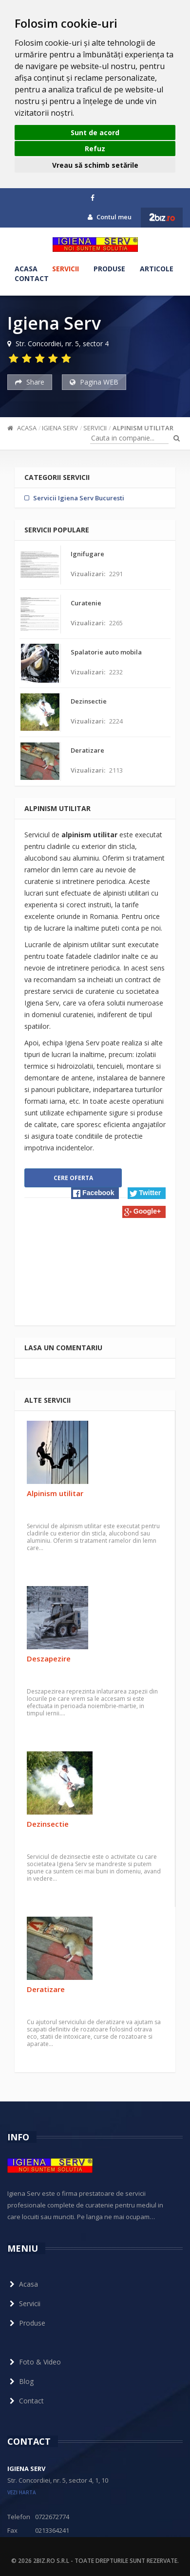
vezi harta (21, 2492)
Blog (20, 2381)
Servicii (65, 268)
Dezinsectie (48, 1823)
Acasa (26, 268)
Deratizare (46, 1989)
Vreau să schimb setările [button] (95, 165)
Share (29, 382)
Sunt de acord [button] (95, 132)
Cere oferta (73, 1178)
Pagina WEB (94, 382)
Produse (109, 268)
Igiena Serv (60, 427)
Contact (32, 278)
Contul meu (110, 216)
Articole (156, 268)
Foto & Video (34, 2361)
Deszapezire (49, 1658)
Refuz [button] (95, 148)
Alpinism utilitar (143, 427)
